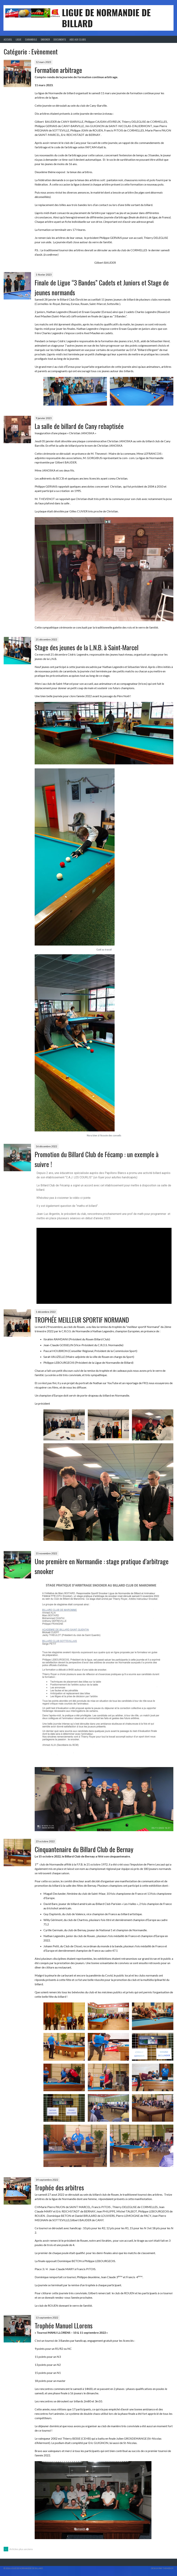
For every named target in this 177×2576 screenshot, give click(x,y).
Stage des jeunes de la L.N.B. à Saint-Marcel (86, 647)
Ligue (18, 39)
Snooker (45, 39)
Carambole (31, 39)
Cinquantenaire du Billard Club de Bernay (84, 1849)
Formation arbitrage (58, 70)
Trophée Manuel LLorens (64, 2325)
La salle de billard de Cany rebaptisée (79, 426)
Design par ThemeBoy (162, 2568)
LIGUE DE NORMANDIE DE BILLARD (106, 18)
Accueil (8, 39)
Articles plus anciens (18, 2549)
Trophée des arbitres (59, 2187)
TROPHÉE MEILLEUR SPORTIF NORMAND (82, 1319)
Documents (59, 39)
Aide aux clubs (78, 39)
